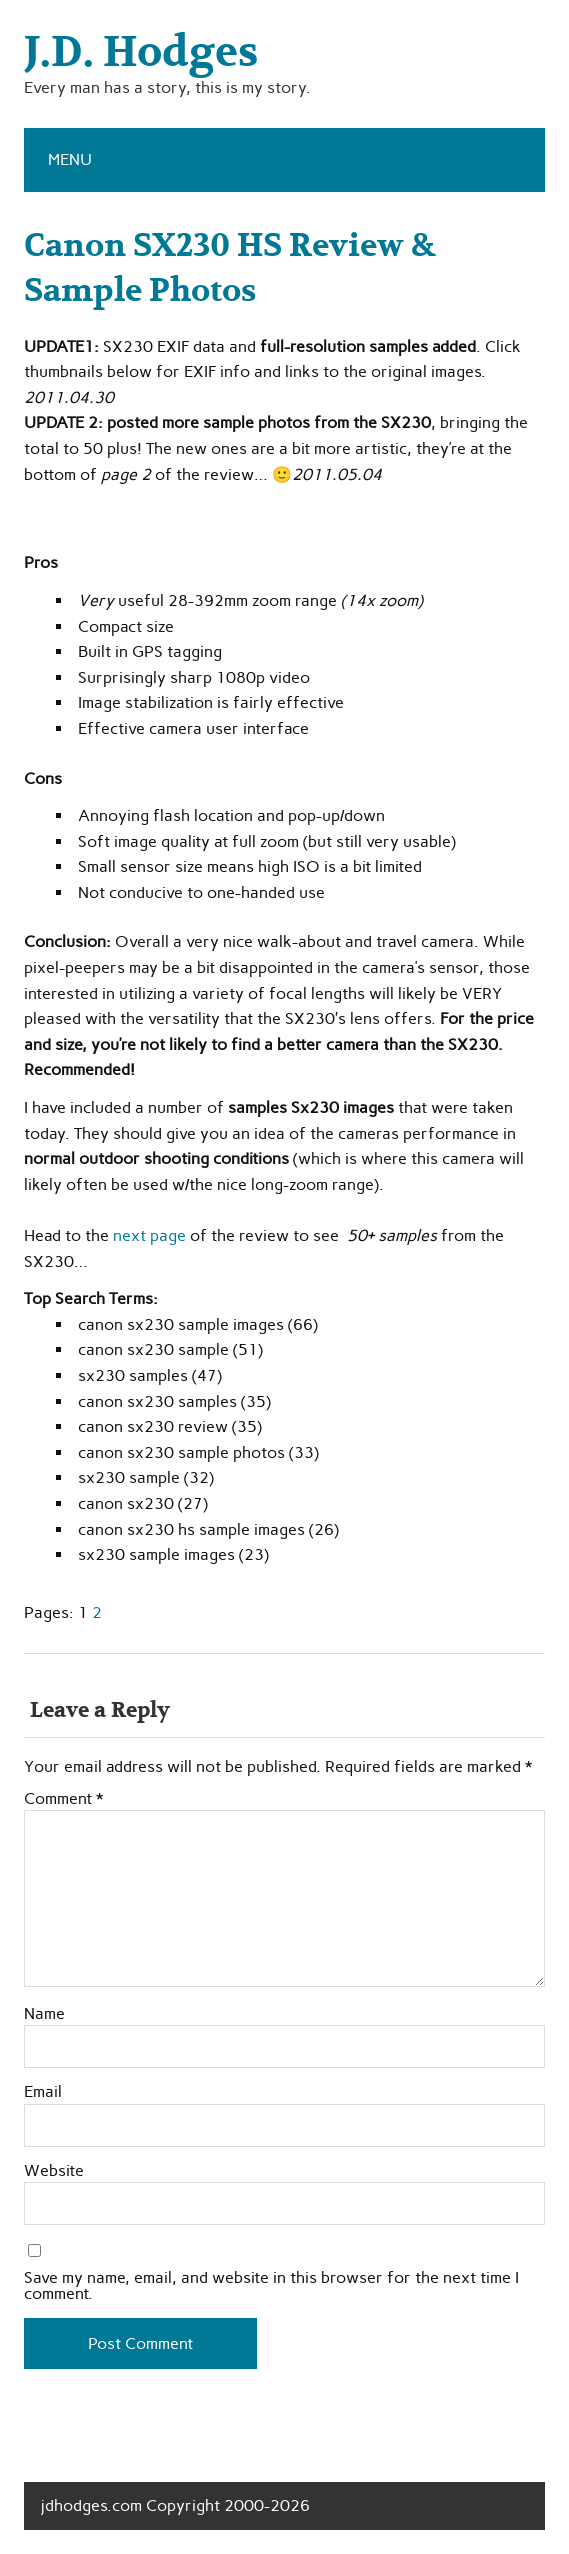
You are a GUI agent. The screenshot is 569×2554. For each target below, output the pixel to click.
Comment (63, 1799)
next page (149, 1235)
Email (43, 2092)
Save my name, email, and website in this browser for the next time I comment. (271, 2286)
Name (44, 2014)
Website (54, 2171)
